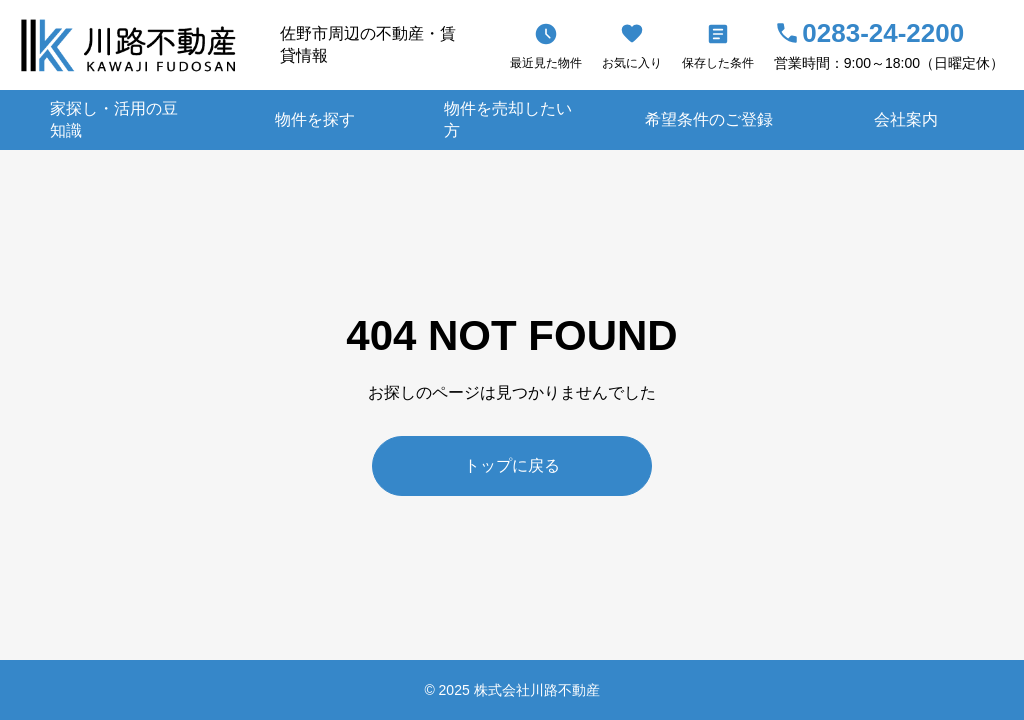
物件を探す (315, 119)
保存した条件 (718, 63)
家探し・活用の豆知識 (114, 119)
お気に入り (632, 63)
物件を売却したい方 (508, 119)
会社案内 (906, 119)
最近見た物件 (546, 63)
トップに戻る (512, 465)
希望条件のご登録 (709, 119)
